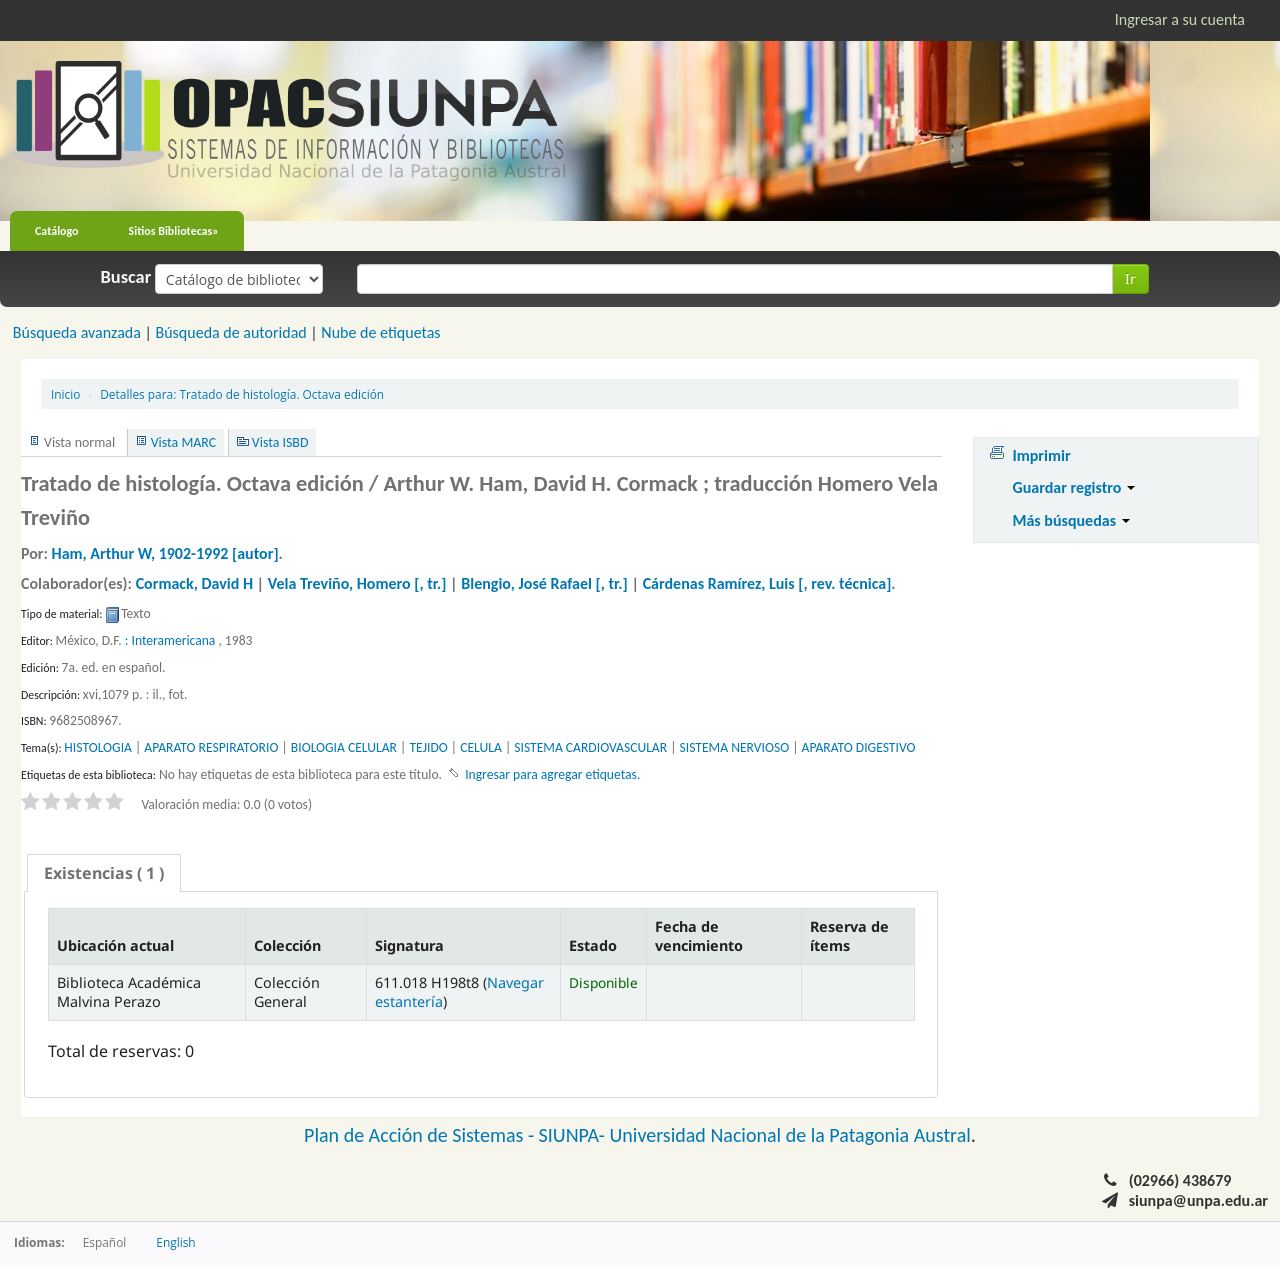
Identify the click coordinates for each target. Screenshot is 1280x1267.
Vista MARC (183, 442)
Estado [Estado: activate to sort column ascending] (593, 945)
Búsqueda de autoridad (230, 332)
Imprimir (1041, 455)
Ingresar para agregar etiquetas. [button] (552, 774)
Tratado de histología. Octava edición (242, 394)
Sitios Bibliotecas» (174, 231)
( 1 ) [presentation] (104, 873)
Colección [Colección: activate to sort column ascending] (287, 945)
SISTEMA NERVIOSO (735, 747)
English (175, 1242)
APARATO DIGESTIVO (859, 747)
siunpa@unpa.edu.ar (1198, 1200)
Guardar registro (1073, 487)
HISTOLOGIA (98, 747)
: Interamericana (170, 640)
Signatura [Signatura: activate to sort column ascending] (409, 945)
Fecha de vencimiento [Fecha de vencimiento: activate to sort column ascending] (699, 936)
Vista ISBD (280, 442)
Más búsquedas (1070, 520)
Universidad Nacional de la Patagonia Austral (790, 1135)
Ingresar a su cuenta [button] (1180, 19)
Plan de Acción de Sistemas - (421, 1135)
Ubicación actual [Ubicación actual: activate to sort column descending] (115, 945)
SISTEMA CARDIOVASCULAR (590, 747)
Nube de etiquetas (380, 332)
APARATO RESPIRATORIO (211, 747)
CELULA (481, 747)
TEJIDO (428, 747)
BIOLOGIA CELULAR (344, 747)
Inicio (65, 394)
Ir (1130, 278)
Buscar (126, 277)
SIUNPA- (574, 1135)
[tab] (104, 873)
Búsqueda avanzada (77, 332)
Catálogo (57, 231)
